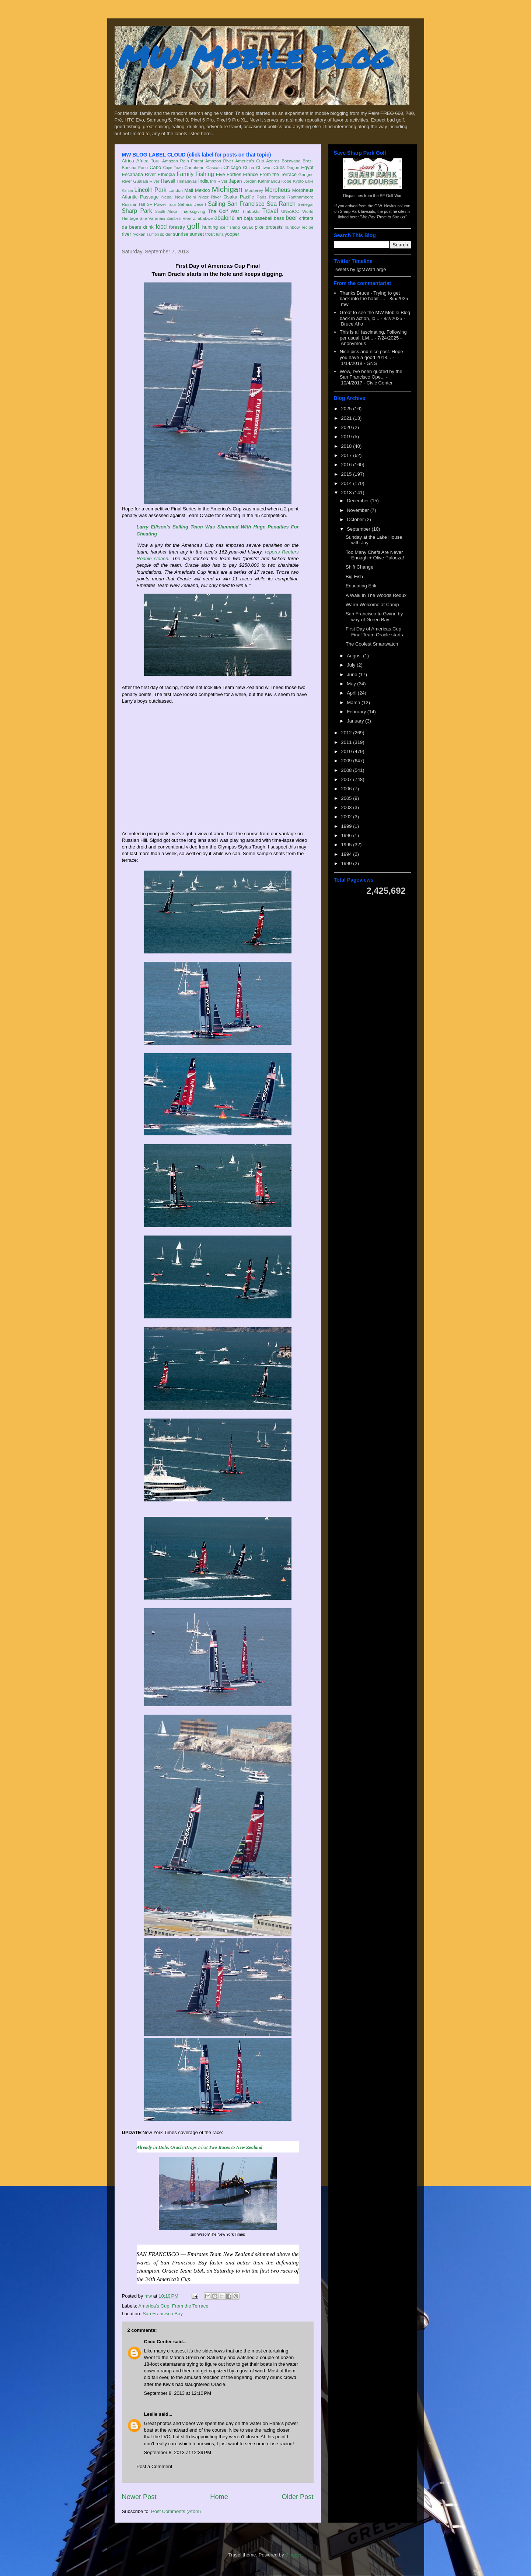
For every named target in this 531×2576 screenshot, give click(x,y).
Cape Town (173, 168)
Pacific (247, 197)
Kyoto (298, 181)
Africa (128, 161)
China (248, 167)
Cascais (214, 167)
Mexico (202, 190)
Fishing (204, 174)
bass (279, 218)
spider (166, 234)
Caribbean (195, 167)
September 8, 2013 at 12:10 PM (177, 2393)
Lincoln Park (151, 190)
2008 (347, 770)
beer (291, 218)
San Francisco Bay (163, 2313)
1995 (347, 844)
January (356, 721)
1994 (347, 854)
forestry (177, 227)
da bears (131, 227)
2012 (347, 732)
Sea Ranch (281, 204)
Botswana (291, 160)
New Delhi (185, 196)
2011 (347, 742)
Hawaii (168, 181)
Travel (270, 211)
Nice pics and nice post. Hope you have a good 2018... (371, 354)
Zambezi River (179, 219)
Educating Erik (361, 585)
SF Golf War (391, 195)
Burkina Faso (135, 167)
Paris (261, 196)
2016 (347, 464)
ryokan (138, 234)
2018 (347, 446)
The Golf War (223, 211)
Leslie (151, 2414)
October (356, 519)
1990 (347, 863)
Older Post (298, 2497)
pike (259, 227)
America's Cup (249, 160)
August (355, 655)
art (239, 218)
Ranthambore (300, 196)
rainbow (292, 227)
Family (185, 174)
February (357, 711)
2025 (347, 408)
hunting (210, 227)
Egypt (307, 167)
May (352, 683)
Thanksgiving (192, 211)
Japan (235, 181)
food (161, 227)
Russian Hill (133, 204)
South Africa (166, 212)
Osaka (230, 197)
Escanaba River (139, 174)
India (203, 181)
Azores (272, 160)
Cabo (155, 167)
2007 (347, 779)
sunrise (180, 234)
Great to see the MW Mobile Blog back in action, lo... (375, 315)
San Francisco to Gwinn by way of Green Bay (374, 616)
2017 (347, 455)
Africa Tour (148, 161)
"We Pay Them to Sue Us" (383, 217)
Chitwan (264, 167)
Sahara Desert (192, 204)
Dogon (293, 167)
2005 (347, 798)
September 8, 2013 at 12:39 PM (177, 2452)
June (353, 674)
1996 (347, 835)
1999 (347, 826)
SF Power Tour (161, 204)
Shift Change (359, 567)
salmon (153, 234)
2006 (347, 788)
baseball (263, 218)
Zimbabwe (203, 218)
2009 (347, 760)
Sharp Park (137, 211)
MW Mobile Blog (254, 56)
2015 (347, 474)
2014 (347, 483)
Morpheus (277, 190)
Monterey (254, 190)
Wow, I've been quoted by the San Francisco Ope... (371, 374)
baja (248, 218)
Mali (188, 190)
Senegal (306, 204)
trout (210, 234)
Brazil (308, 160)
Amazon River (219, 160)
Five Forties (228, 174)
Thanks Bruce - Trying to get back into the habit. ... (370, 296)
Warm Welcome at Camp (372, 604)
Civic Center (158, 2341)
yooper (231, 234)
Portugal (277, 196)
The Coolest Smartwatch (372, 644)
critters (306, 218)
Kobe (286, 181)
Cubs (278, 167)
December (358, 500)
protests (274, 227)
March (354, 702)
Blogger (293, 2555)
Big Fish (354, 576)
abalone (224, 218)
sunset (197, 234)
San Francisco (246, 204)
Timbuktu (251, 211)
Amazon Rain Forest (182, 160)
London (175, 190)
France (250, 174)
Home (219, 2497)
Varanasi (157, 218)
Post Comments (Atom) (176, 2511)
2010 (347, 751)
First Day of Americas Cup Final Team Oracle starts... (376, 631)
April (352, 693)
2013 (347, 492)
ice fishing (230, 227)
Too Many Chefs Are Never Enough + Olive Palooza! (375, 555)
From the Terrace (278, 174)
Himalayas (187, 181)
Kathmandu (269, 181)
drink (148, 227)
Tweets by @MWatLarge (360, 269)
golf (193, 226)
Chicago (232, 167)
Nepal (167, 196)
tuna (219, 234)
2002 (347, 816)
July (352, 665)
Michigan (227, 189)
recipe (308, 227)
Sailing (216, 204)
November (358, 510)
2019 (347, 436)
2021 (347, 418)
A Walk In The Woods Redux (376, 595)
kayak (247, 227)
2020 (347, 427)
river (126, 234)
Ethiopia (166, 174)
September (359, 529)
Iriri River (218, 181)
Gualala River (146, 181)
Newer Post (139, 2497)
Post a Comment (154, 2466)
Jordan (249, 181)
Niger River (209, 196)
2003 (347, 807)
